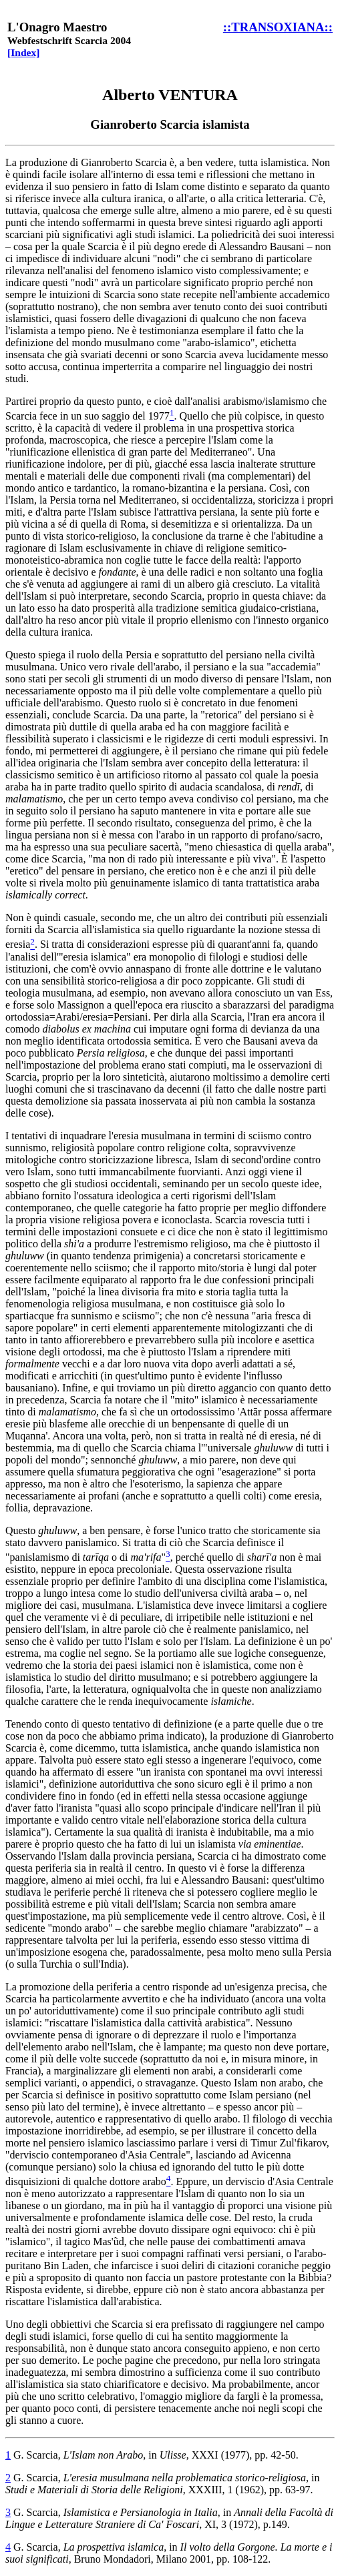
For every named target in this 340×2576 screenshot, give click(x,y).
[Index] (23, 52)
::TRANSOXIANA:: (278, 27)
